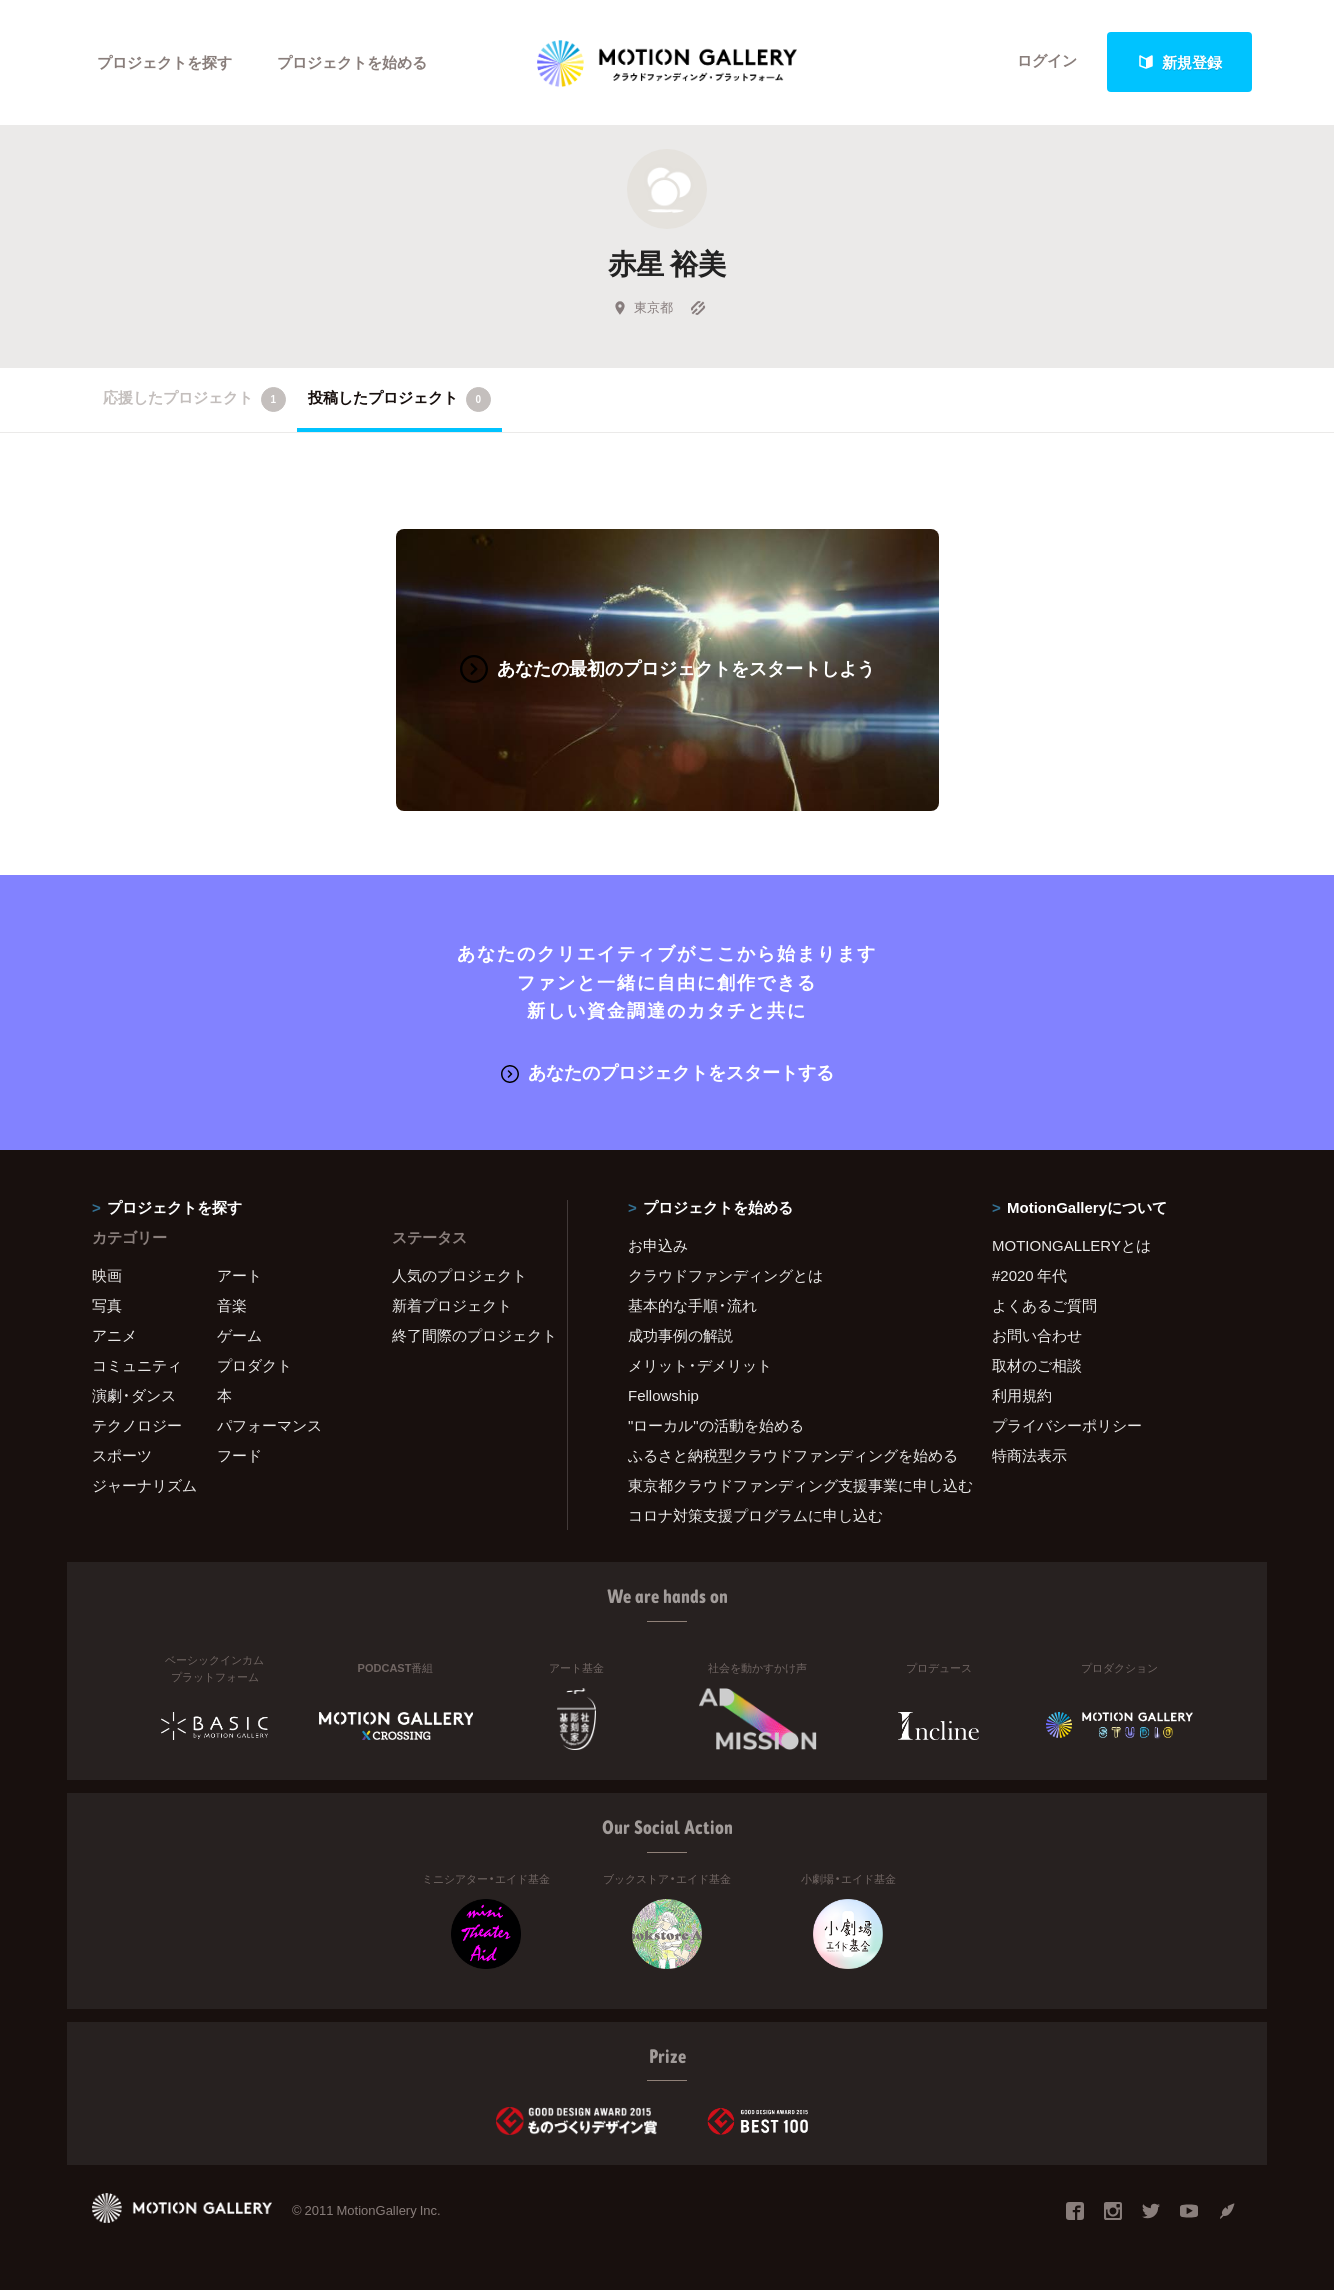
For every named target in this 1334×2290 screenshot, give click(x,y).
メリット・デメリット (700, 1365)
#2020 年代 (1029, 1275)
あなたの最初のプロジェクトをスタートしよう (667, 667)
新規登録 (1180, 62)
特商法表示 (1029, 1455)
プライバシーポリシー (1067, 1425)
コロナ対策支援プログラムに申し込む (755, 1515)
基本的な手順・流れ (692, 1305)
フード (239, 1455)
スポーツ (122, 1455)
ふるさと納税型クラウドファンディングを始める (785, 1455)
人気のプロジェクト (459, 1275)
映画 (107, 1275)
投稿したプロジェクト (399, 399)
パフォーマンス (269, 1425)
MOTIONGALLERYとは (1071, 1245)
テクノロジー (137, 1425)
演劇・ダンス (134, 1395)
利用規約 (1022, 1395)
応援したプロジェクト (194, 399)
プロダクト (254, 1365)
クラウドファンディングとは (725, 1275)
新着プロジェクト (452, 1305)
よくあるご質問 (1044, 1305)
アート (239, 1275)
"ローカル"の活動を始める (716, 1425)
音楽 (232, 1305)
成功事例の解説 (680, 1335)
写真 (107, 1305)
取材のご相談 (1037, 1365)
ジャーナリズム (144, 1485)
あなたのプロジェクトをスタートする (667, 1070)
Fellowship (663, 1395)
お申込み (658, 1245)
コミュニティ (137, 1365)
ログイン (1047, 62)
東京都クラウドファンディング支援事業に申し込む (785, 1485)
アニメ (114, 1335)
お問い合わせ (1037, 1335)
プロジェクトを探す (164, 62)
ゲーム (239, 1335)
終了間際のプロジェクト (467, 1335)
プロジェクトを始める (352, 62)
